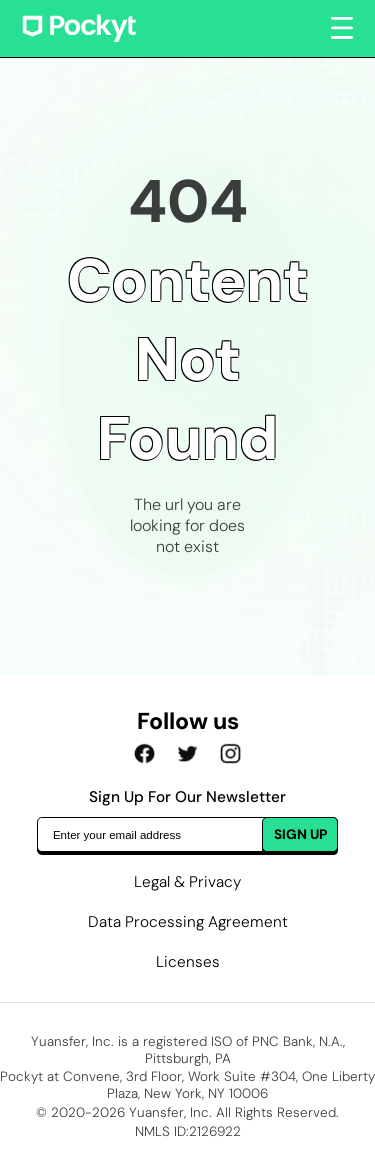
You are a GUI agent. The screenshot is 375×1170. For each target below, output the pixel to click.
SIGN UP (300, 834)
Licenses (188, 962)
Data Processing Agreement (188, 922)
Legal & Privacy (187, 882)
